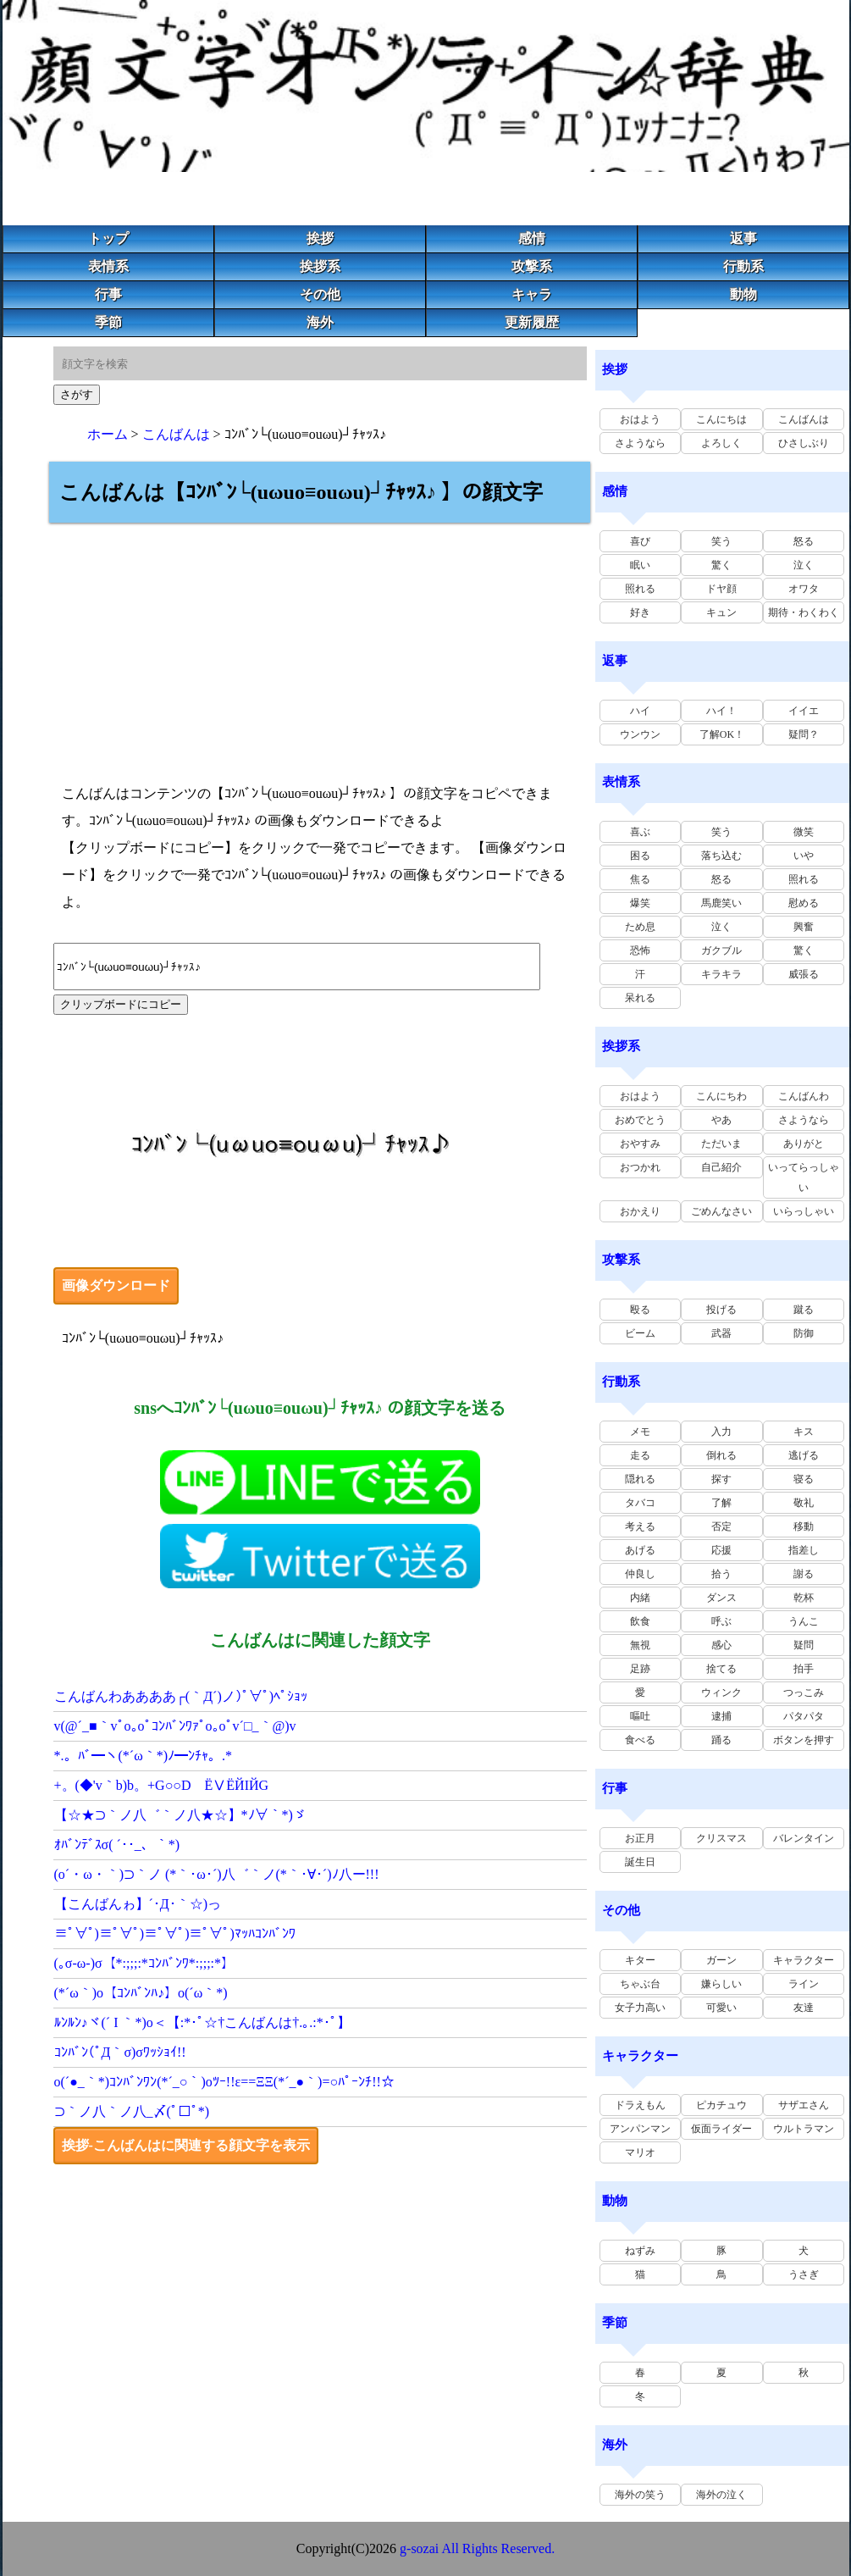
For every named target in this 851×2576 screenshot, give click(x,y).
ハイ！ (721, 711)
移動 (803, 1526)
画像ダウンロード (116, 1285)
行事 (108, 294)
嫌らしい (721, 1984)
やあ (721, 1120)
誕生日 (640, 1862)
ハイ (640, 711)
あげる (640, 1550)
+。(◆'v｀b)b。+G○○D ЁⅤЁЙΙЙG (161, 1785)
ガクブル (721, 950)
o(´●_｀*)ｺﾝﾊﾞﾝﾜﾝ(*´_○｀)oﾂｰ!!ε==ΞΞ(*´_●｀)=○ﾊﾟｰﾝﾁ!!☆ (224, 2082)
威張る (803, 974)
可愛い (721, 2008)
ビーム (640, 1333)
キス (803, 1432)
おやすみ (640, 1144)
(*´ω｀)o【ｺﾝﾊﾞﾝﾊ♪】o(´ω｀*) (141, 1993)
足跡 (640, 1669)
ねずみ (640, 2251)
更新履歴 (532, 322)
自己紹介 (721, 1167)
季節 (108, 322)
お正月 (640, 1838)
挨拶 (320, 238)
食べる (640, 1740)
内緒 (640, 1598)
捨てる (721, 1669)
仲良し (640, 1574)
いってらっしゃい (803, 1177)
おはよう (640, 419)
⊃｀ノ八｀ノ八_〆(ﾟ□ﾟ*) (132, 2111)
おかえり (640, 1211)
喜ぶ (640, 832)
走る (640, 1455)
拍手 (803, 1669)
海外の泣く (721, 2495)
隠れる (640, 1479)
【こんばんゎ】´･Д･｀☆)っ (138, 1904)
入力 (721, 1432)
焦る (640, 879)
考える (640, 1526)
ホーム (107, 434)
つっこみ (803, 1692)
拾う (721, 1574)
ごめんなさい (721, 1211)
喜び (640, 541)
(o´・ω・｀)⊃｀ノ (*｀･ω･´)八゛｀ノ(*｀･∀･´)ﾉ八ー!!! (216, 1874)
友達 (803, 2008)
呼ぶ (721, 1621)
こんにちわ (721, 1096)
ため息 (640, 927)
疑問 (803, 1645)
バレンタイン (803, 1838)
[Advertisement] (320, 641)
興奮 (803, 927)
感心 (721, 1645)
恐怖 (640, 950)
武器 (721, 1333)
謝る (803, 1574)
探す (721, 1479)
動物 (743, 294)
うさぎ (803, 2274)
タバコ (640, 1503)
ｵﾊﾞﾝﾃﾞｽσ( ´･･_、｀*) (117, 1844)
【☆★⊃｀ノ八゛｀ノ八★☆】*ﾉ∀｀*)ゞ (180, 1815)
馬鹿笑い (721, 903)
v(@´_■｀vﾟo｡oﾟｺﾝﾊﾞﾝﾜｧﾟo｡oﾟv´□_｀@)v (175, 1726)
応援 (721, 1550)
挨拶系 (320, 266)
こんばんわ (803, 1096)
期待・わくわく (803, 612)
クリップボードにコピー (120, 1004)
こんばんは (176, 434)
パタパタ (803, 1716)
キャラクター (803, 1960)
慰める (803, 903)
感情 (531, 238)
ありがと (803, 1144)
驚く (721, 565)
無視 (640, 1645)
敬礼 (803, 1503)
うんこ (803, 1621)
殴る (640, 1310)
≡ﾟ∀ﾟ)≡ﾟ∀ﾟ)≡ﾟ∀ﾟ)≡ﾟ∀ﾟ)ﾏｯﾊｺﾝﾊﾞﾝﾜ (175, 1933)
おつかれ (640, 1167)
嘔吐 (640, 1716)
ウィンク (721, 1692)
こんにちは (721, 419)
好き (640, 612)
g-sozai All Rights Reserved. (477, 2548)
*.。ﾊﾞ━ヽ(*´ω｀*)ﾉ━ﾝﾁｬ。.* (143, 1755)
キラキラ (721, 974)
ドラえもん (640, 2105)
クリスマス (721, 1838)
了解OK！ (721, 734)
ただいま (721, 1144)
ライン (803, 1984)
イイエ (803, 711)
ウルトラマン (803, 2129)
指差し (803, 1550)
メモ (640, 1432)
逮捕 (721, 1716)
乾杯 (803, 1598)
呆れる (640, 998)
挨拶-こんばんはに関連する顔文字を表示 (186, 2145)
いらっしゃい (803, 1211)
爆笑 (640, 903)
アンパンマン (640, 2129)
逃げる (803, 1455)
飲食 (640, 1621)
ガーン (721, 1960)
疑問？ (803, 734)
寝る (803, 1479)
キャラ (531, 294)
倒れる (721, 1455)
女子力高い (640, 2008)
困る (640, 855)
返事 (743, 238)
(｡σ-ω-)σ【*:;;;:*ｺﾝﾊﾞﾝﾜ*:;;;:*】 (144, 1963)
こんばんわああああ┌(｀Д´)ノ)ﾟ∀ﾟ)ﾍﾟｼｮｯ (181, 1696)
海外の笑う (640, 2495)
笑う (721, 541)
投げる (721, 1310)
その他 (320, 294)
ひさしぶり (803, 443)
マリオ (640, 2152)
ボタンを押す (803, 1740)
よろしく (721, 443)
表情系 (108, 266)
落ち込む (721, 855)
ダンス (721, 1598)
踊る (721, 1740)
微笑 (803, 832)
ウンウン (640, 734)
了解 (721, 1503)
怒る (803, 541)
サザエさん (803, 2105)
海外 (320, 322)
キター (640, 1960)
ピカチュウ (721, 2105)
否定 (721, 1526)
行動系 (743, 266)
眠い (640, 565)
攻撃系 (531, 266)
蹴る (803, 1310)
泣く (803, 565)
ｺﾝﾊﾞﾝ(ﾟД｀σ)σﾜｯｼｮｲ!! (120, 2052)
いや (803, 855)
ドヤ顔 (721, 589)
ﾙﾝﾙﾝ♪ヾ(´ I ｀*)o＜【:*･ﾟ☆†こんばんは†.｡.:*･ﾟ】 (202, 2022)
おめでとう (640, 1120)
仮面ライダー (721, 2129)
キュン (721, 612)
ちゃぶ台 (640, 1984)
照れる (640, 589)
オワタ (803, 589)
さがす (76, 394)
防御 (803, 1333)
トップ (108, 238)
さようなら (640, 443)
